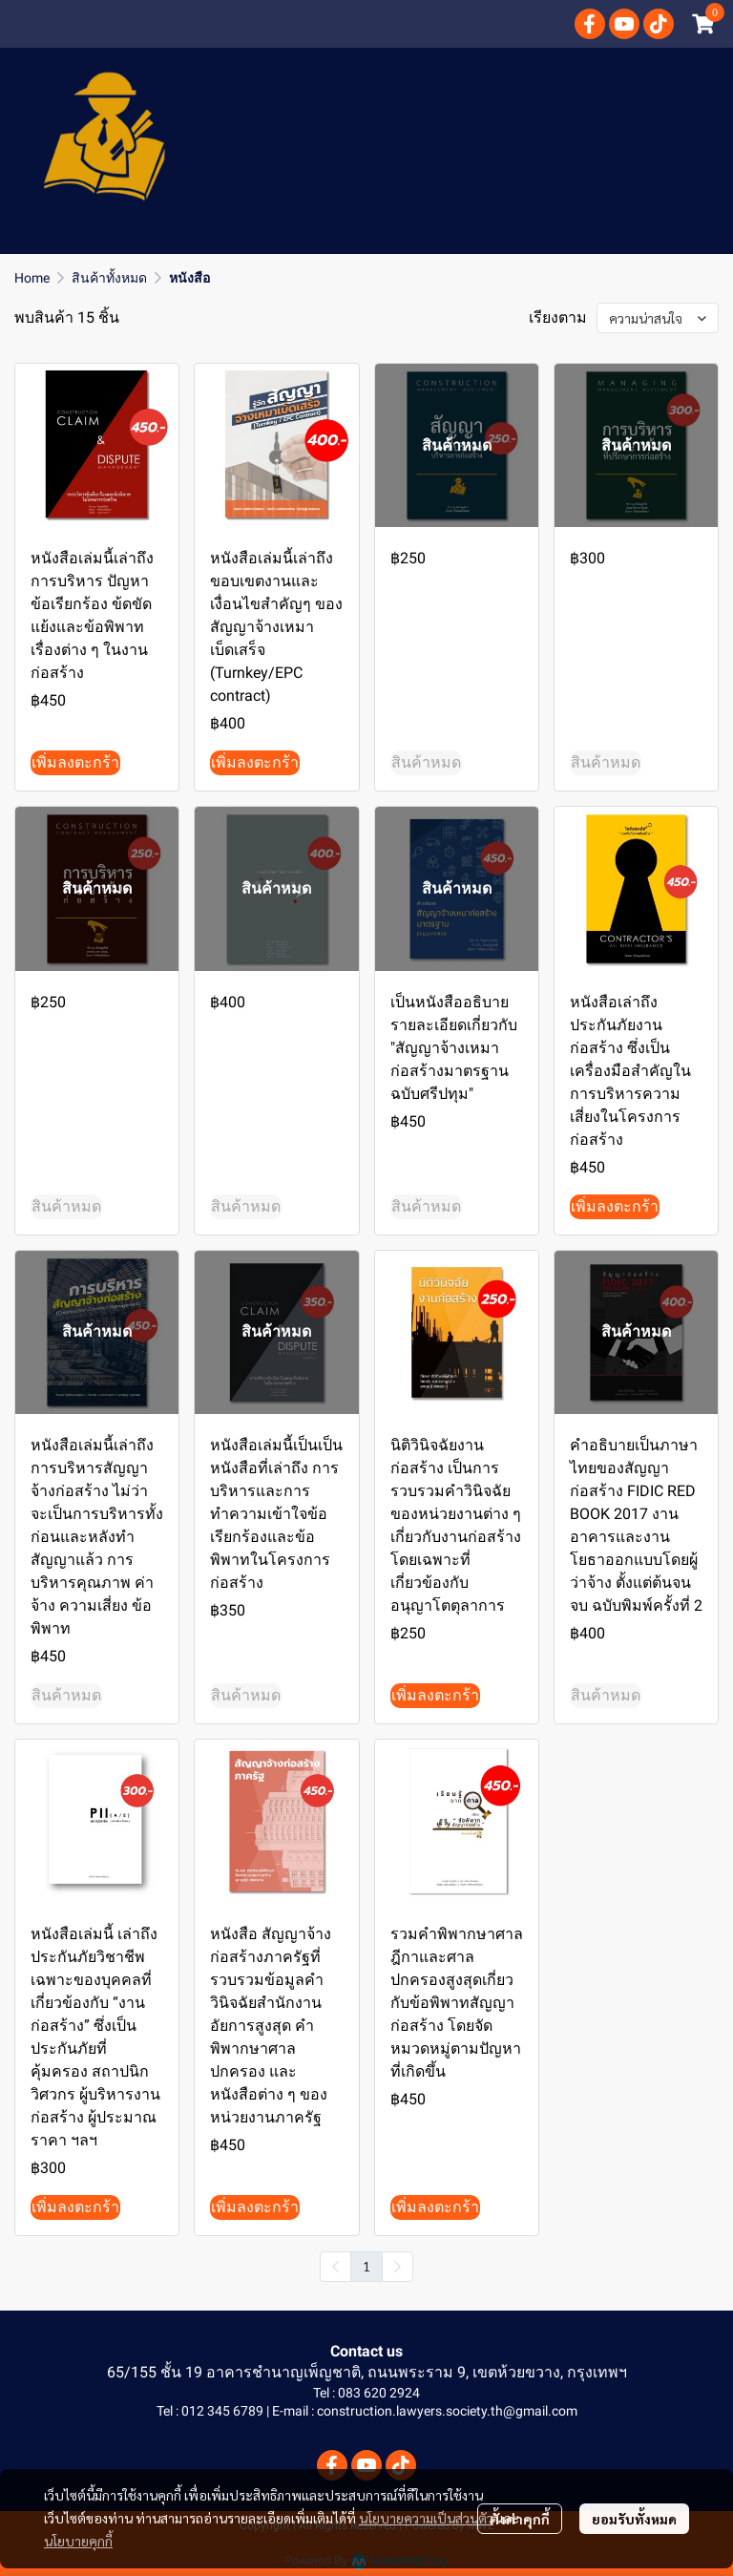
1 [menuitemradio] (366, 2265)
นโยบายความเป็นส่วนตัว (426, 2517)
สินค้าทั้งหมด (109, 277)
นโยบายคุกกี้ (78, 2540)
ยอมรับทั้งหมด (634, 2518)
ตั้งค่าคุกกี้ (520, 2518)
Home (32, 277)
